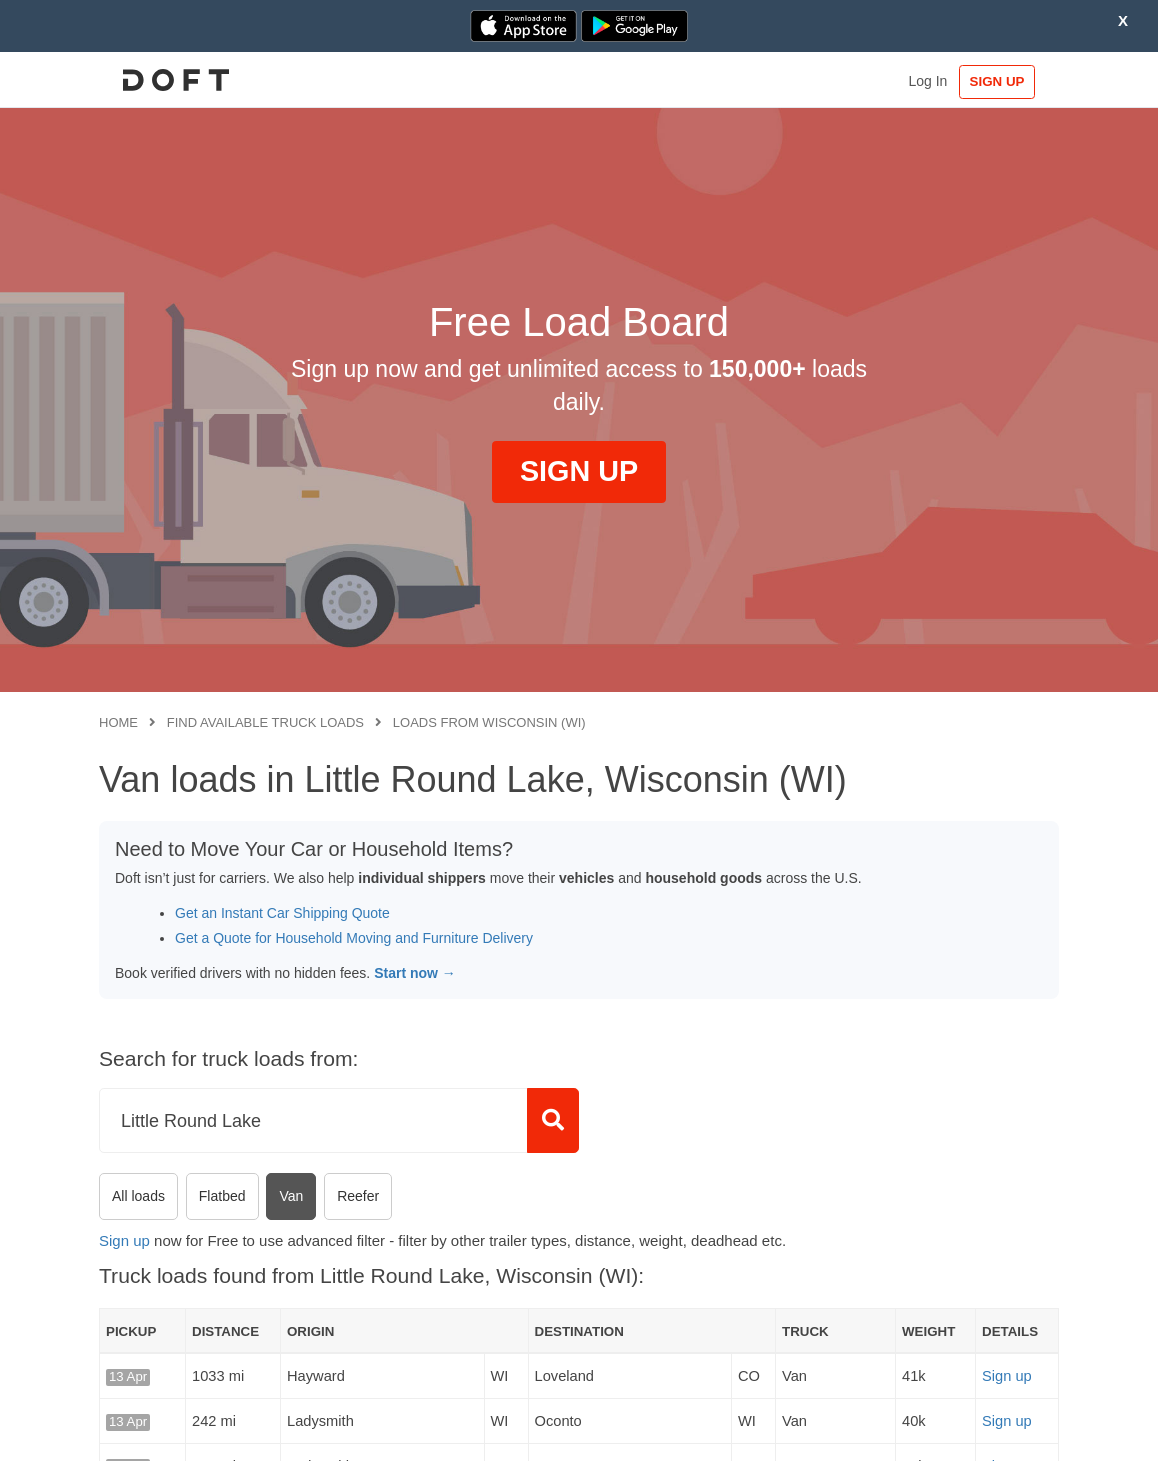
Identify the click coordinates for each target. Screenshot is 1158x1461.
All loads (138, 1196)
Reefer (358, 1196)
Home (118, 722)
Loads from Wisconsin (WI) (489, 722)
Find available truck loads (265, 722)
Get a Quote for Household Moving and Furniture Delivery (354, 938)
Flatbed (222, 1196)
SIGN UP (997, 81)
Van (291, 1196)
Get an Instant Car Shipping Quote (282, 913)
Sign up (124, 1240)
